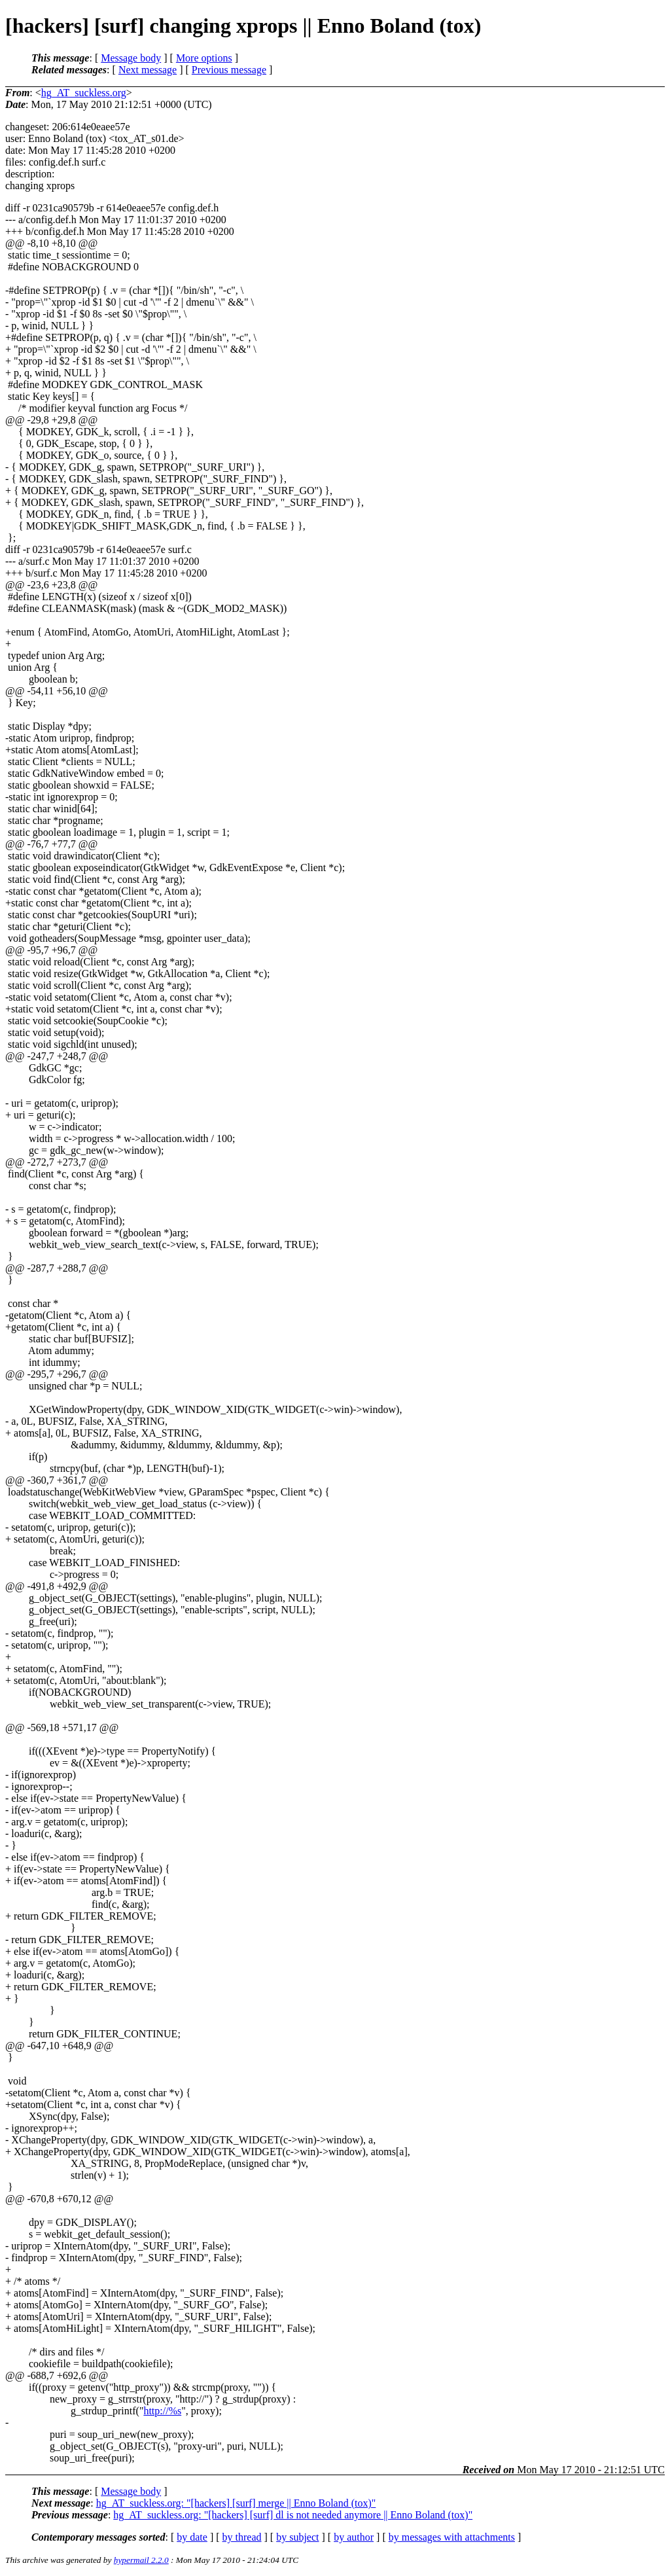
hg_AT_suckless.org (83, 92)
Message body (131, 57)
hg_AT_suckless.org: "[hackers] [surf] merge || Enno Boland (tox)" (236, 2503)
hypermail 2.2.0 (141, 2560)
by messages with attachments (452, 2537)
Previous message (229, 69)
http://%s (162, 2410)
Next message (147, 69)
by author (354, 2537)
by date (192, 2537)
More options (204, 57)
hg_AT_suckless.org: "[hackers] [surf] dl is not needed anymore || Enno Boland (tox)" (292, 2514)
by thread (242, 2537)
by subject (297, 2537)
